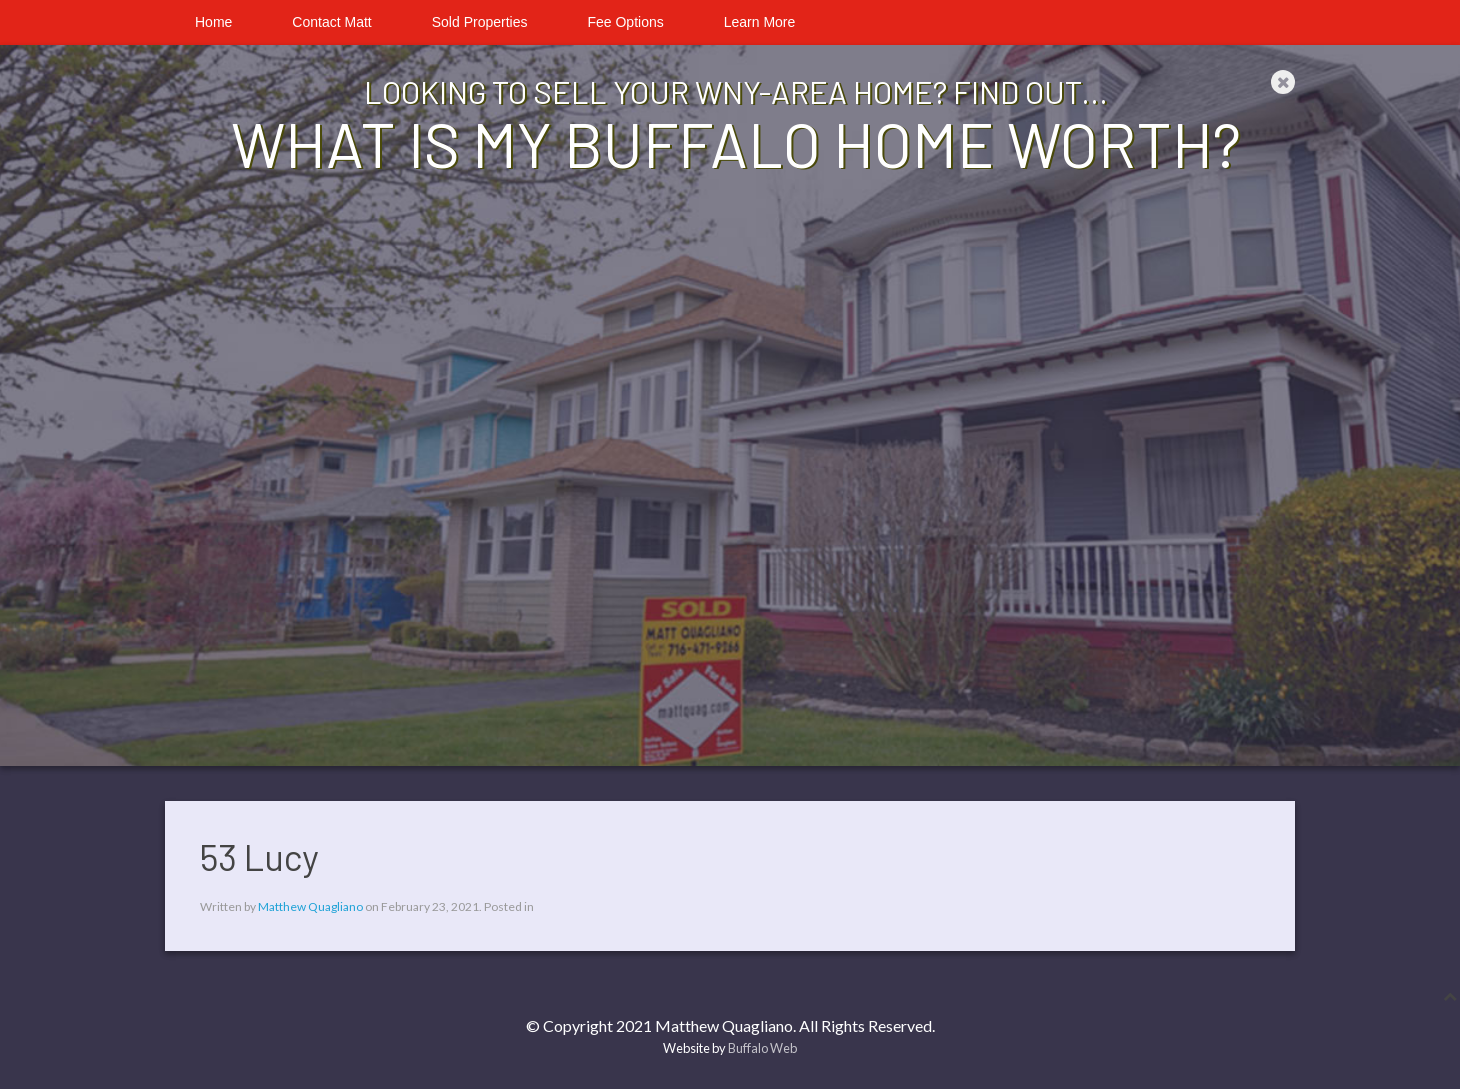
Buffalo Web (762, 1048)
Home (213, 22)
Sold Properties (480, 22)
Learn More (760, 22)
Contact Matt (331, 22)
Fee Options (625, 22)
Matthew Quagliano (310, 906)
